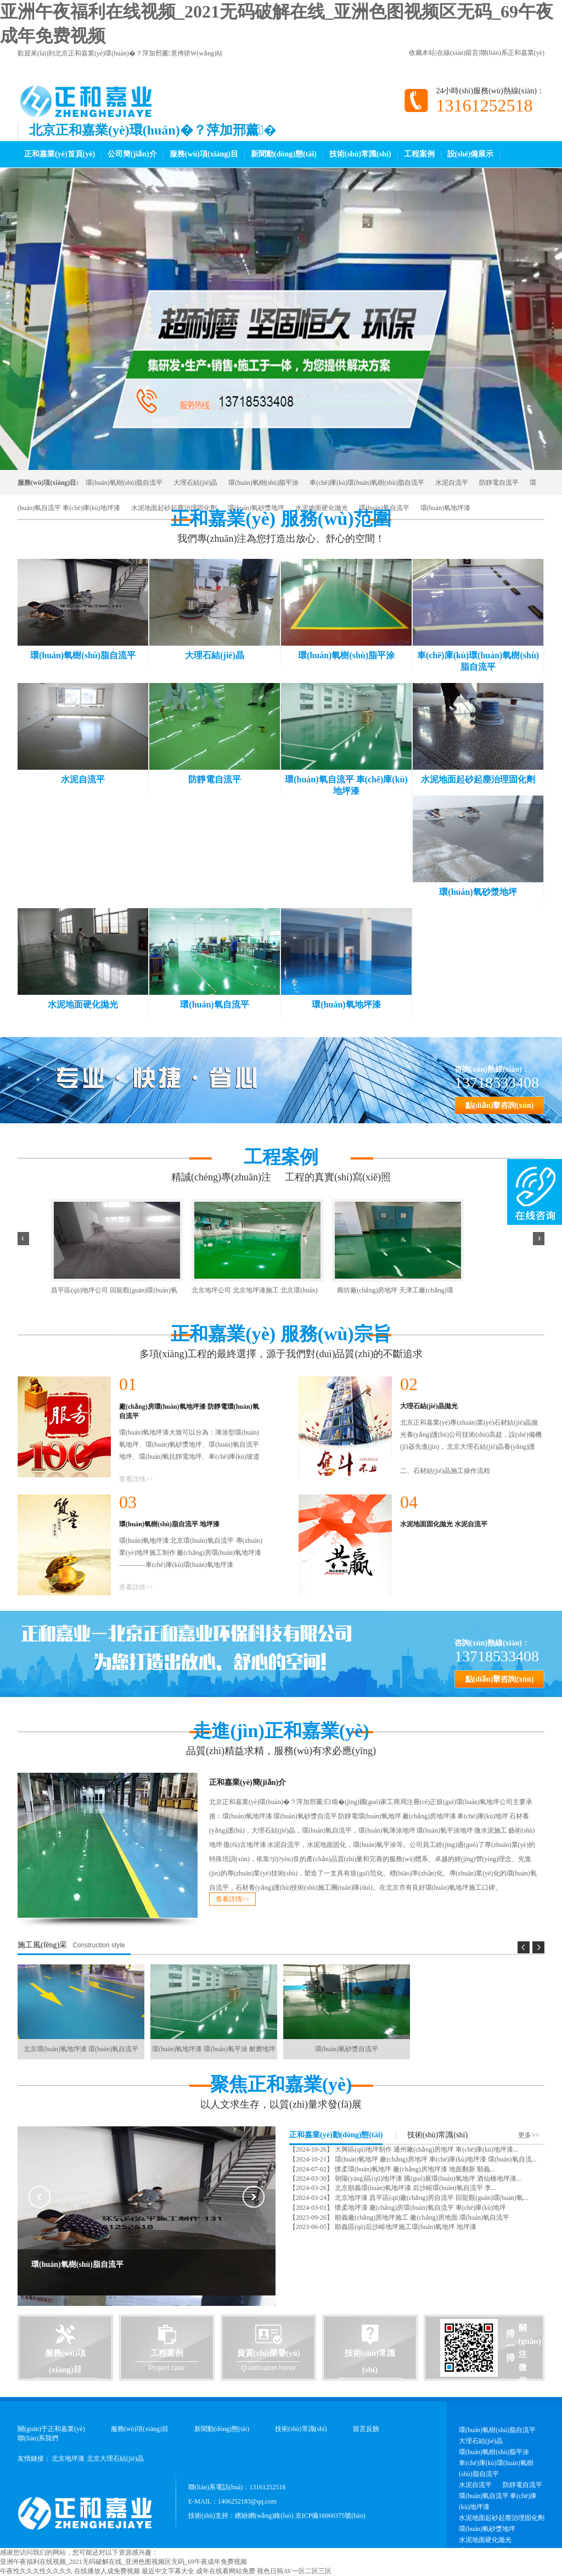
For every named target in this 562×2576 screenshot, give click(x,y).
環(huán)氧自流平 (384, 508)
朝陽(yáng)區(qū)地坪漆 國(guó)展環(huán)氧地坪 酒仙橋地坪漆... (427, 2178)
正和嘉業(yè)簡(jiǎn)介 (247, 1782)
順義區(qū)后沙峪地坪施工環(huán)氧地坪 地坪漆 (404, 2227)
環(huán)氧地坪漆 (445, 508)
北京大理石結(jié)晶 (115, 2458)
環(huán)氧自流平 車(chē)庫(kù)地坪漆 (498, 2501)
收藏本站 (422, 53)
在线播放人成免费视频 (107, 2571)
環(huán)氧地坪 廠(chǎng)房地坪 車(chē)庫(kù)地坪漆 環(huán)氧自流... (435, 2159)
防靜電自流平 (499, 482)
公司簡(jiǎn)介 (132, 154)
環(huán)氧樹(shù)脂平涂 (263, 482)
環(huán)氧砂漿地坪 (256, 508)
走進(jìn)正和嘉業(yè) (281, 1731)
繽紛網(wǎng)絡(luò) (264, 2515)
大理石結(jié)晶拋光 (429, 1406)
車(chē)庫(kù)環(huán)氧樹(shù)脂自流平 (367, 482)
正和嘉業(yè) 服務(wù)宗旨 (281, 1334)
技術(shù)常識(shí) (360, 154)
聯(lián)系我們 (38, 2438)
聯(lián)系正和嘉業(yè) (512, 53)
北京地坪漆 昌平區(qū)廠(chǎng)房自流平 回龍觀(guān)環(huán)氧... (430, 2198)
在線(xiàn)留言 (458, 53)
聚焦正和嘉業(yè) (281, 2085)
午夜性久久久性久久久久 (36, 2571)
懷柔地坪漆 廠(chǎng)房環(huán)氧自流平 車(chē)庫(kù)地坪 (419, 2207)
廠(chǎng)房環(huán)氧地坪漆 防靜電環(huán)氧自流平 (189, 1411)
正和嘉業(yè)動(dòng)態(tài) (336, 2135)
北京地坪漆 (68, 2458)
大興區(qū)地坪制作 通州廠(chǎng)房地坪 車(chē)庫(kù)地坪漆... (425, 2149)
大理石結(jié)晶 (195, 482)
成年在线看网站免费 (225, 2571)
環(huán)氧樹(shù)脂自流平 (124, 482)
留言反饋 (366, 2429)
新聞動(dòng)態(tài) (284, 154)
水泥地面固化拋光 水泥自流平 (443, 1524)
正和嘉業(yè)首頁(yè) (59, 154)
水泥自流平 (451, 482)
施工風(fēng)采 (42, 1945)
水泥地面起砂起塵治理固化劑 (174, 508)
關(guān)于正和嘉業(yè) (51, 2429)
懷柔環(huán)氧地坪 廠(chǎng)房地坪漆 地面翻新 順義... (414, 2169)
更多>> (528, 2135)
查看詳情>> (136, 1479)
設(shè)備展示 (470, 154)
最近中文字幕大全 (168, 2571)
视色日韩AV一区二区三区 (294, 2571)
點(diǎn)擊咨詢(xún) (499, 1105)
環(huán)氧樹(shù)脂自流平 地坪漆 (169, 1524)
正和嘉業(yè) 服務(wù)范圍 (281, 519)
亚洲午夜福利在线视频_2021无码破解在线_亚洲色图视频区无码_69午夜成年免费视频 (123, 2562)
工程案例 (419, 154)
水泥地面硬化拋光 (321, 508)
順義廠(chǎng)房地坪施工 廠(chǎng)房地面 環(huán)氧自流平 (421, 2217)
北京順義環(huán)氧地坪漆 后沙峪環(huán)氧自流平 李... (414, 2188)
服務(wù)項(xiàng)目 (204, 154)
